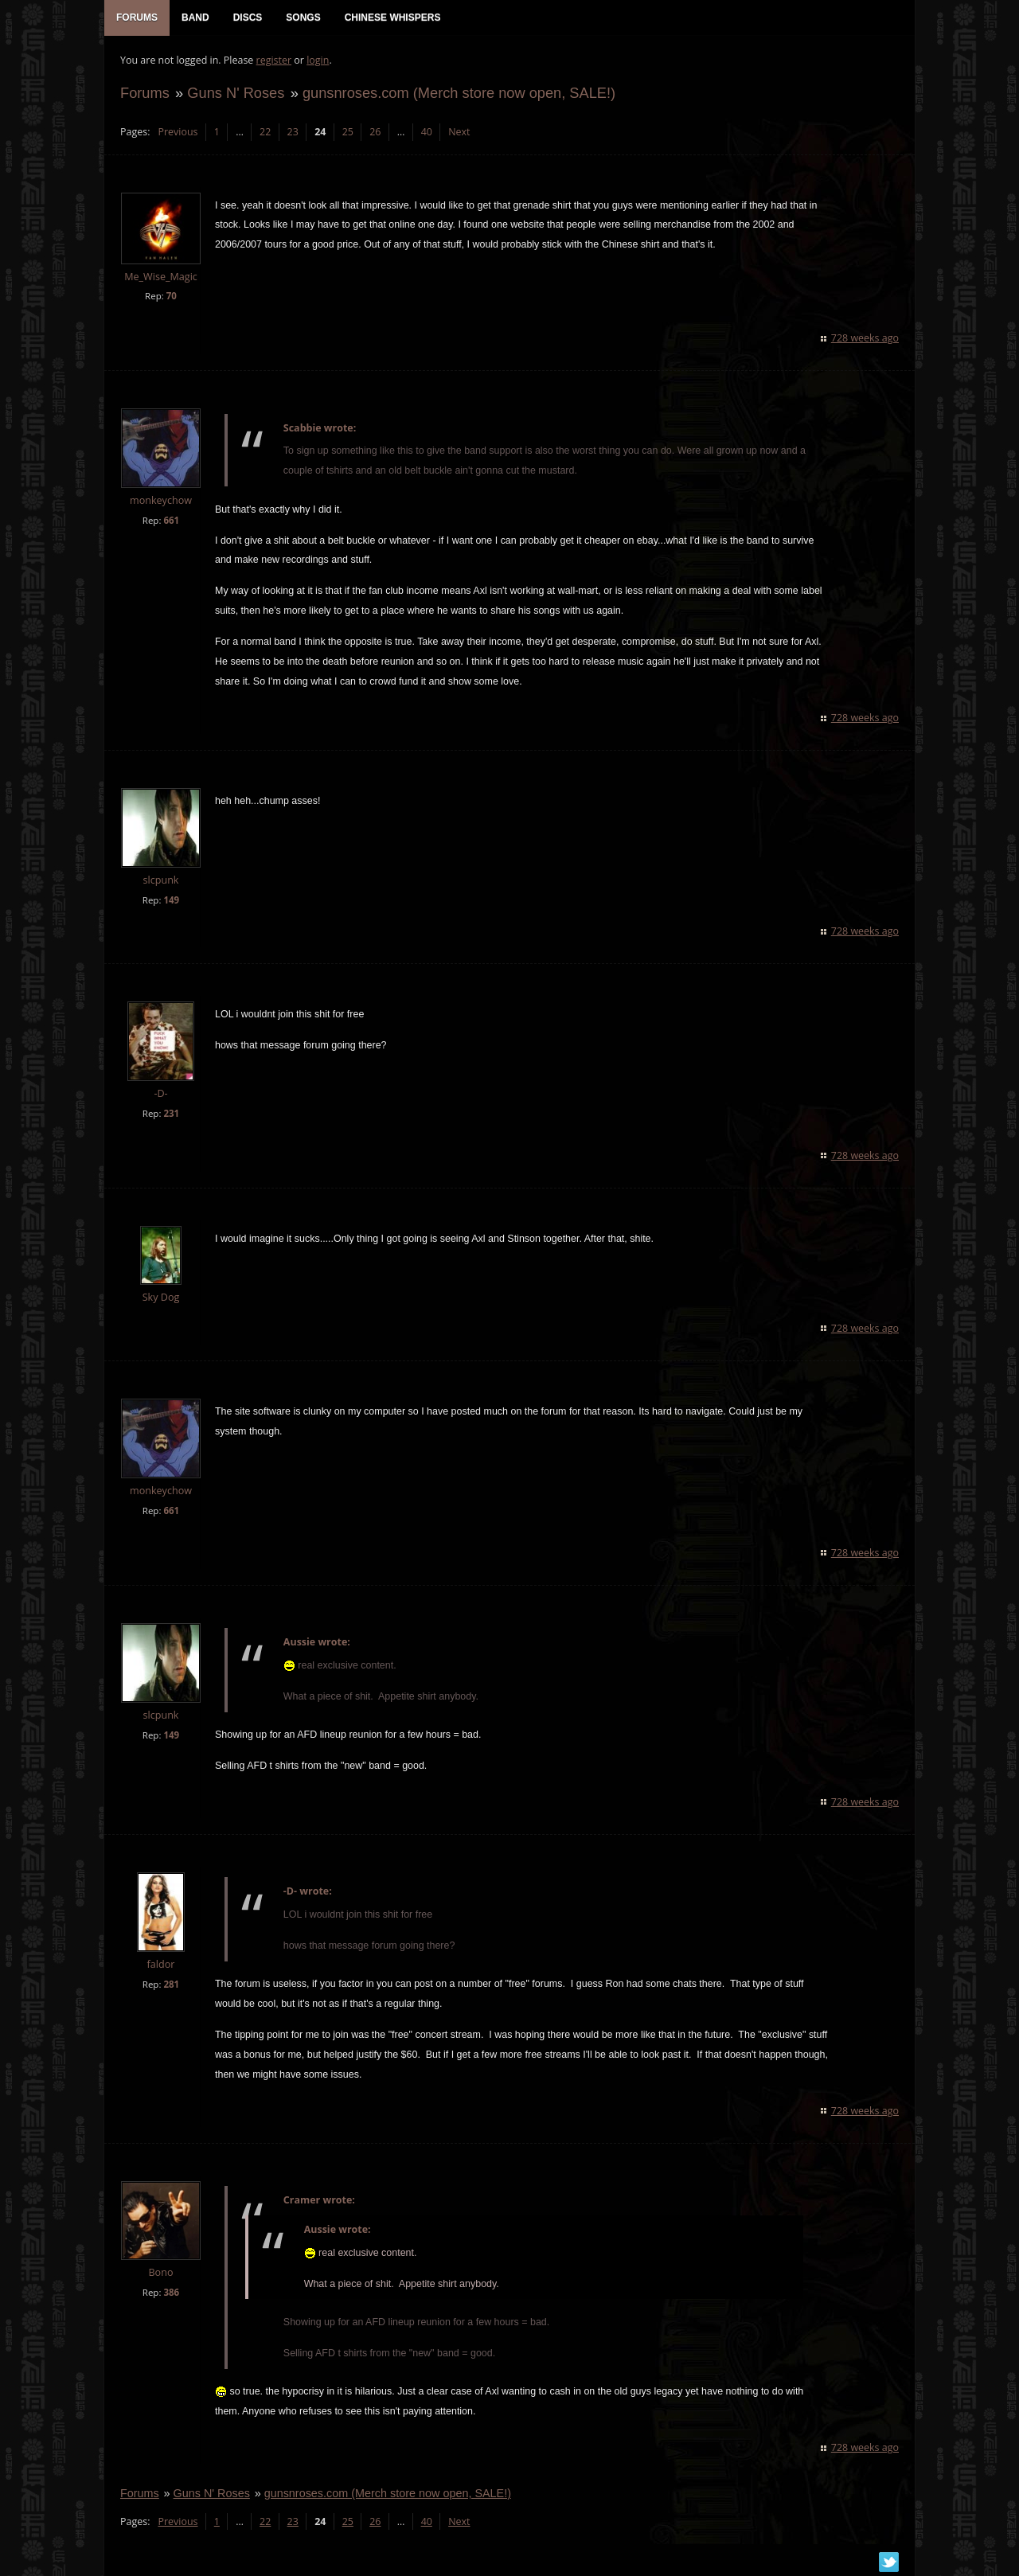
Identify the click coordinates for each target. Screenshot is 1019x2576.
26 (375, 132)
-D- (160, 1093)
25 (347, 132)
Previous (177, 132)
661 (171, 520)
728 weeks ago (865, 338)
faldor (161, 1964)
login (317, 60)
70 (171, 296)
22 (265, 132)
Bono (160, 2272)
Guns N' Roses (235, 92)
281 (171, 1984)
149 (171, 900)
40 (426, 132)
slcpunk (161, 880)
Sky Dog (161, 1297)
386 (171, 2292)
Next (459, 132)
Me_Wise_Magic (160, 276)
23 (293, 132)
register (274, 60)
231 (171, 1113)
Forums (145, 92)
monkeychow (161, 500)
